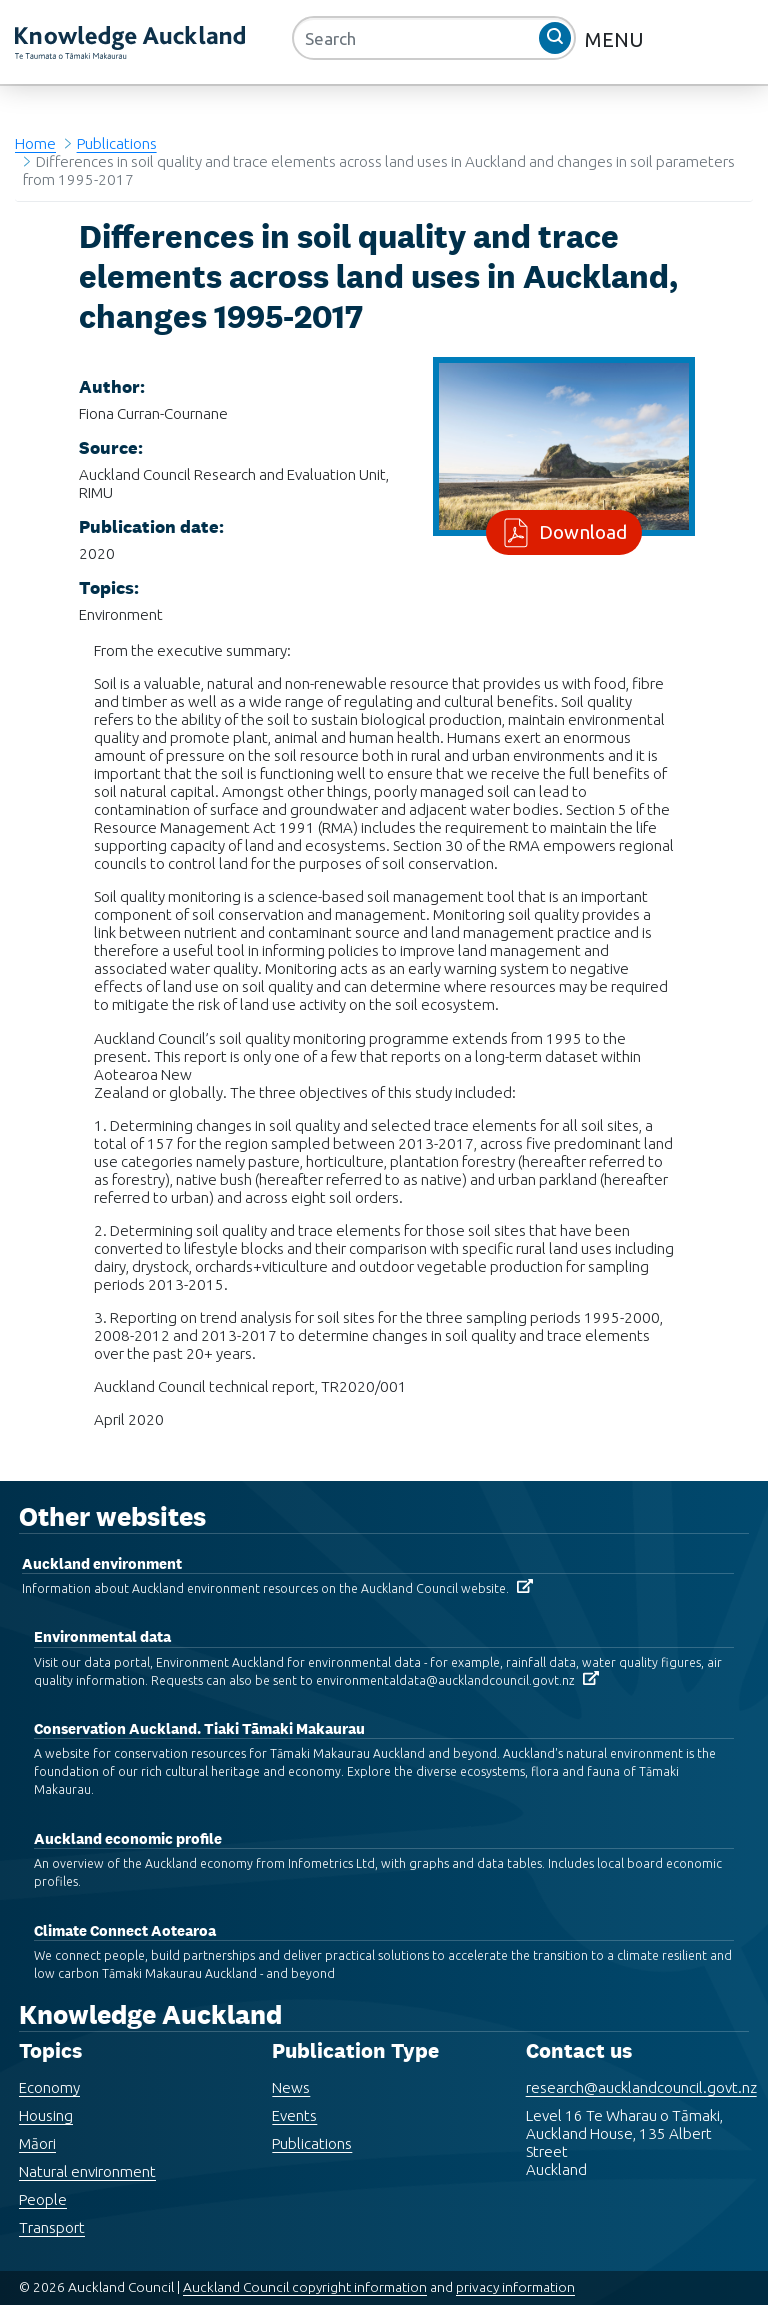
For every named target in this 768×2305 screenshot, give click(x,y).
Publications (117, 143)
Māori (37, 2125)
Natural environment (87, 2153)
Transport (52, 2209)
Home (35, 143)
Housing (46, 2097)
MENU (617, 39)
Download (579, 532)
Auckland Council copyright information (305, 2269)
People (43, 2181)
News (291, 2069)
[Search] (434, 38)
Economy (49, 2069)
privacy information (515, 2269)
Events (294, 2097)
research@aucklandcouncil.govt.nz (641, 2069)
